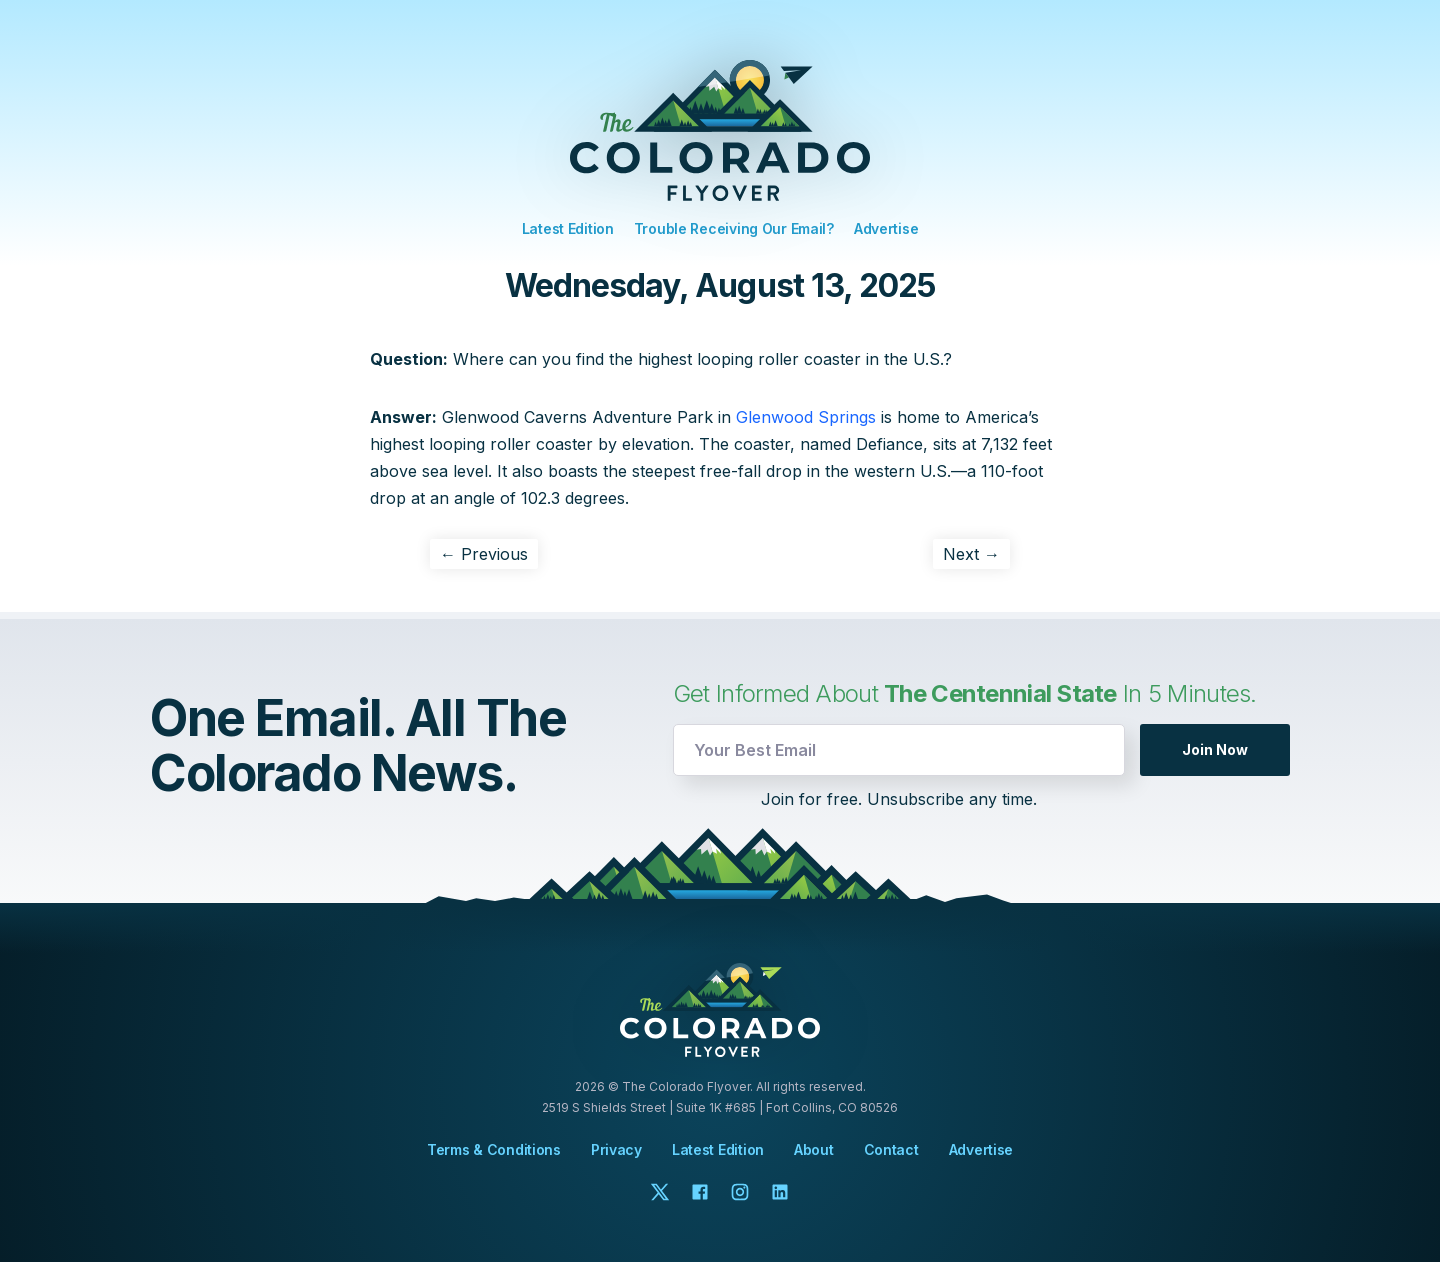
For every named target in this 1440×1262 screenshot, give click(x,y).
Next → (971, 554)
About (814, 1150)
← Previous (484, 554)
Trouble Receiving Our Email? (734, 228)
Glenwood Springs (806, 417)
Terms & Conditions (494, 1149)
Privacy (616, 1149)
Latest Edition (568, 228)
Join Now (1215, 749)
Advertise (886, 228)
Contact (891, 1150)
